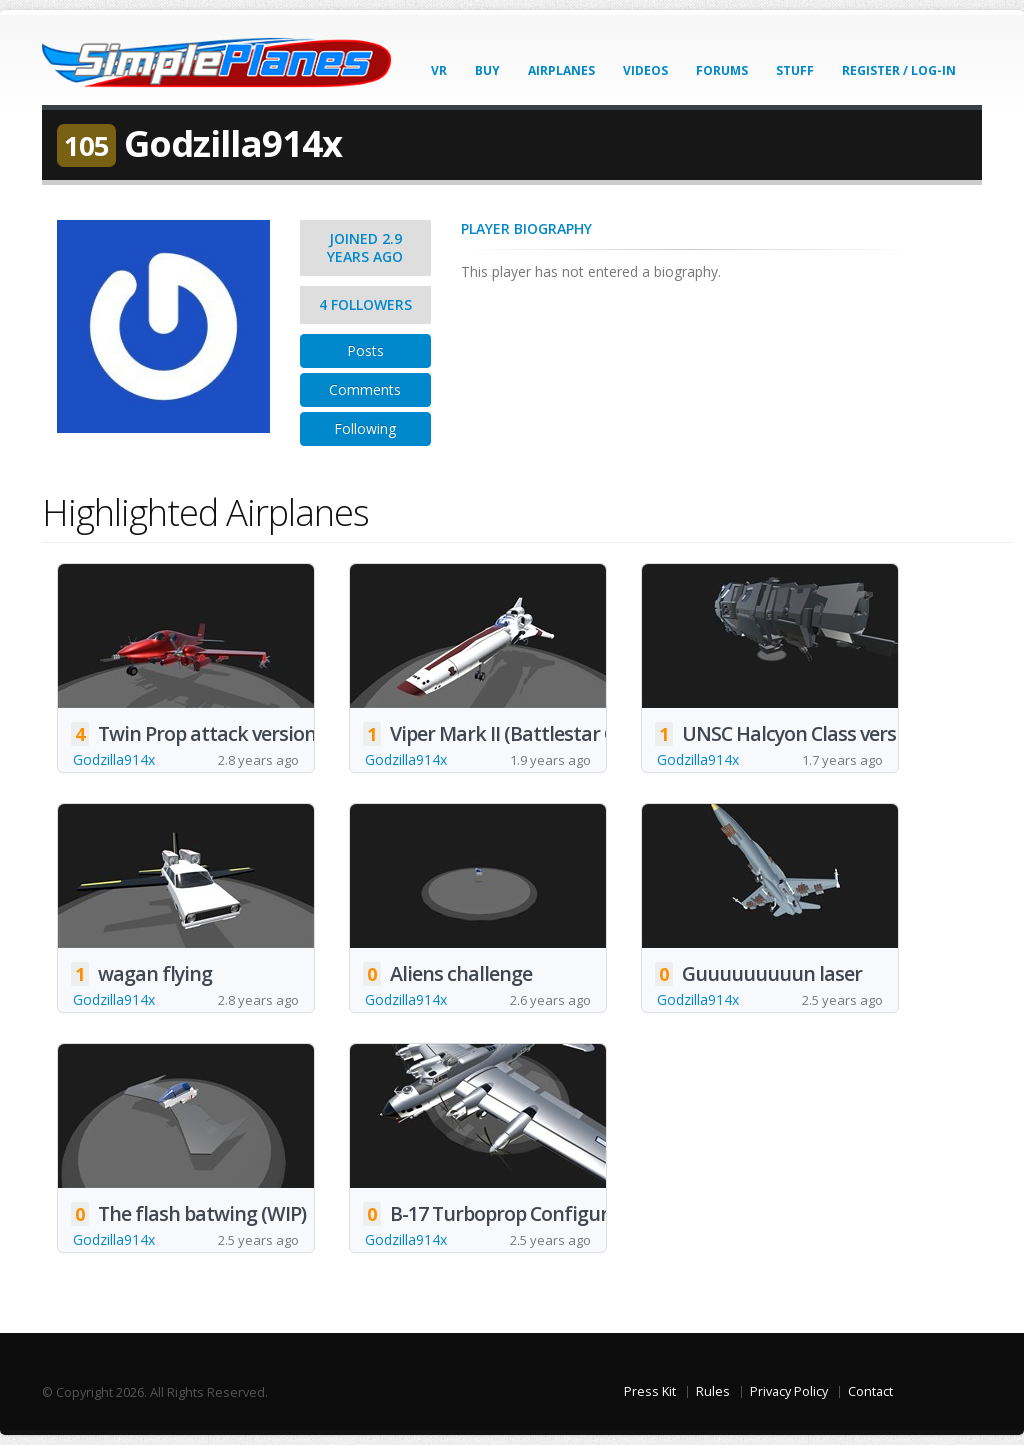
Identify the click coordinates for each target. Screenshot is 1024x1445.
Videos (645, 70)
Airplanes (561, 70)
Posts (365, 350)
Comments (365, 389)
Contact (870, 1391)
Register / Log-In (899, 70)
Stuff (795, 70)
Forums (722, 70)
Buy (487, 70)
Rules (713, 1391)
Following (365, 428)
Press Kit (650, 1391)
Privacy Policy (789, 1391)
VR (439, 70)
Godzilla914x (114, 759)
